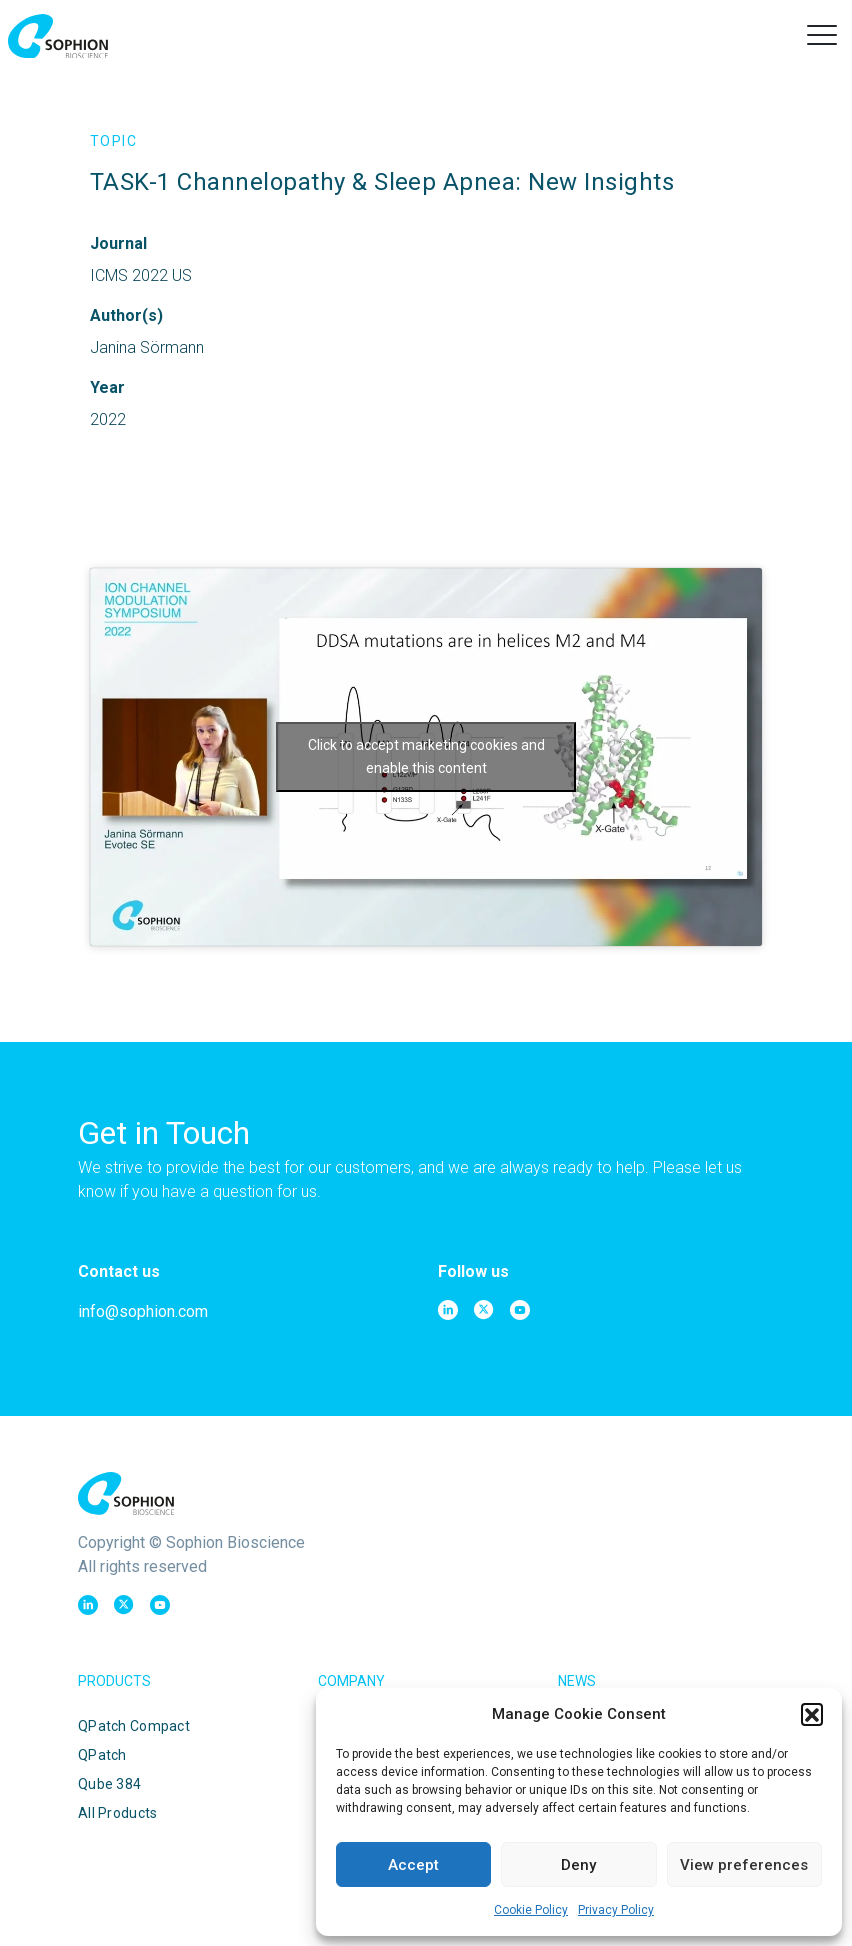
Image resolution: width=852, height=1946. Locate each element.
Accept (413, 1865)
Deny (578, 1865)
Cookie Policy (531, 1910)
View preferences (744, 1865)
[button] (812, 1714)
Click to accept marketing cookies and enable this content (426, 756)
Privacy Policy (616, 1910)
